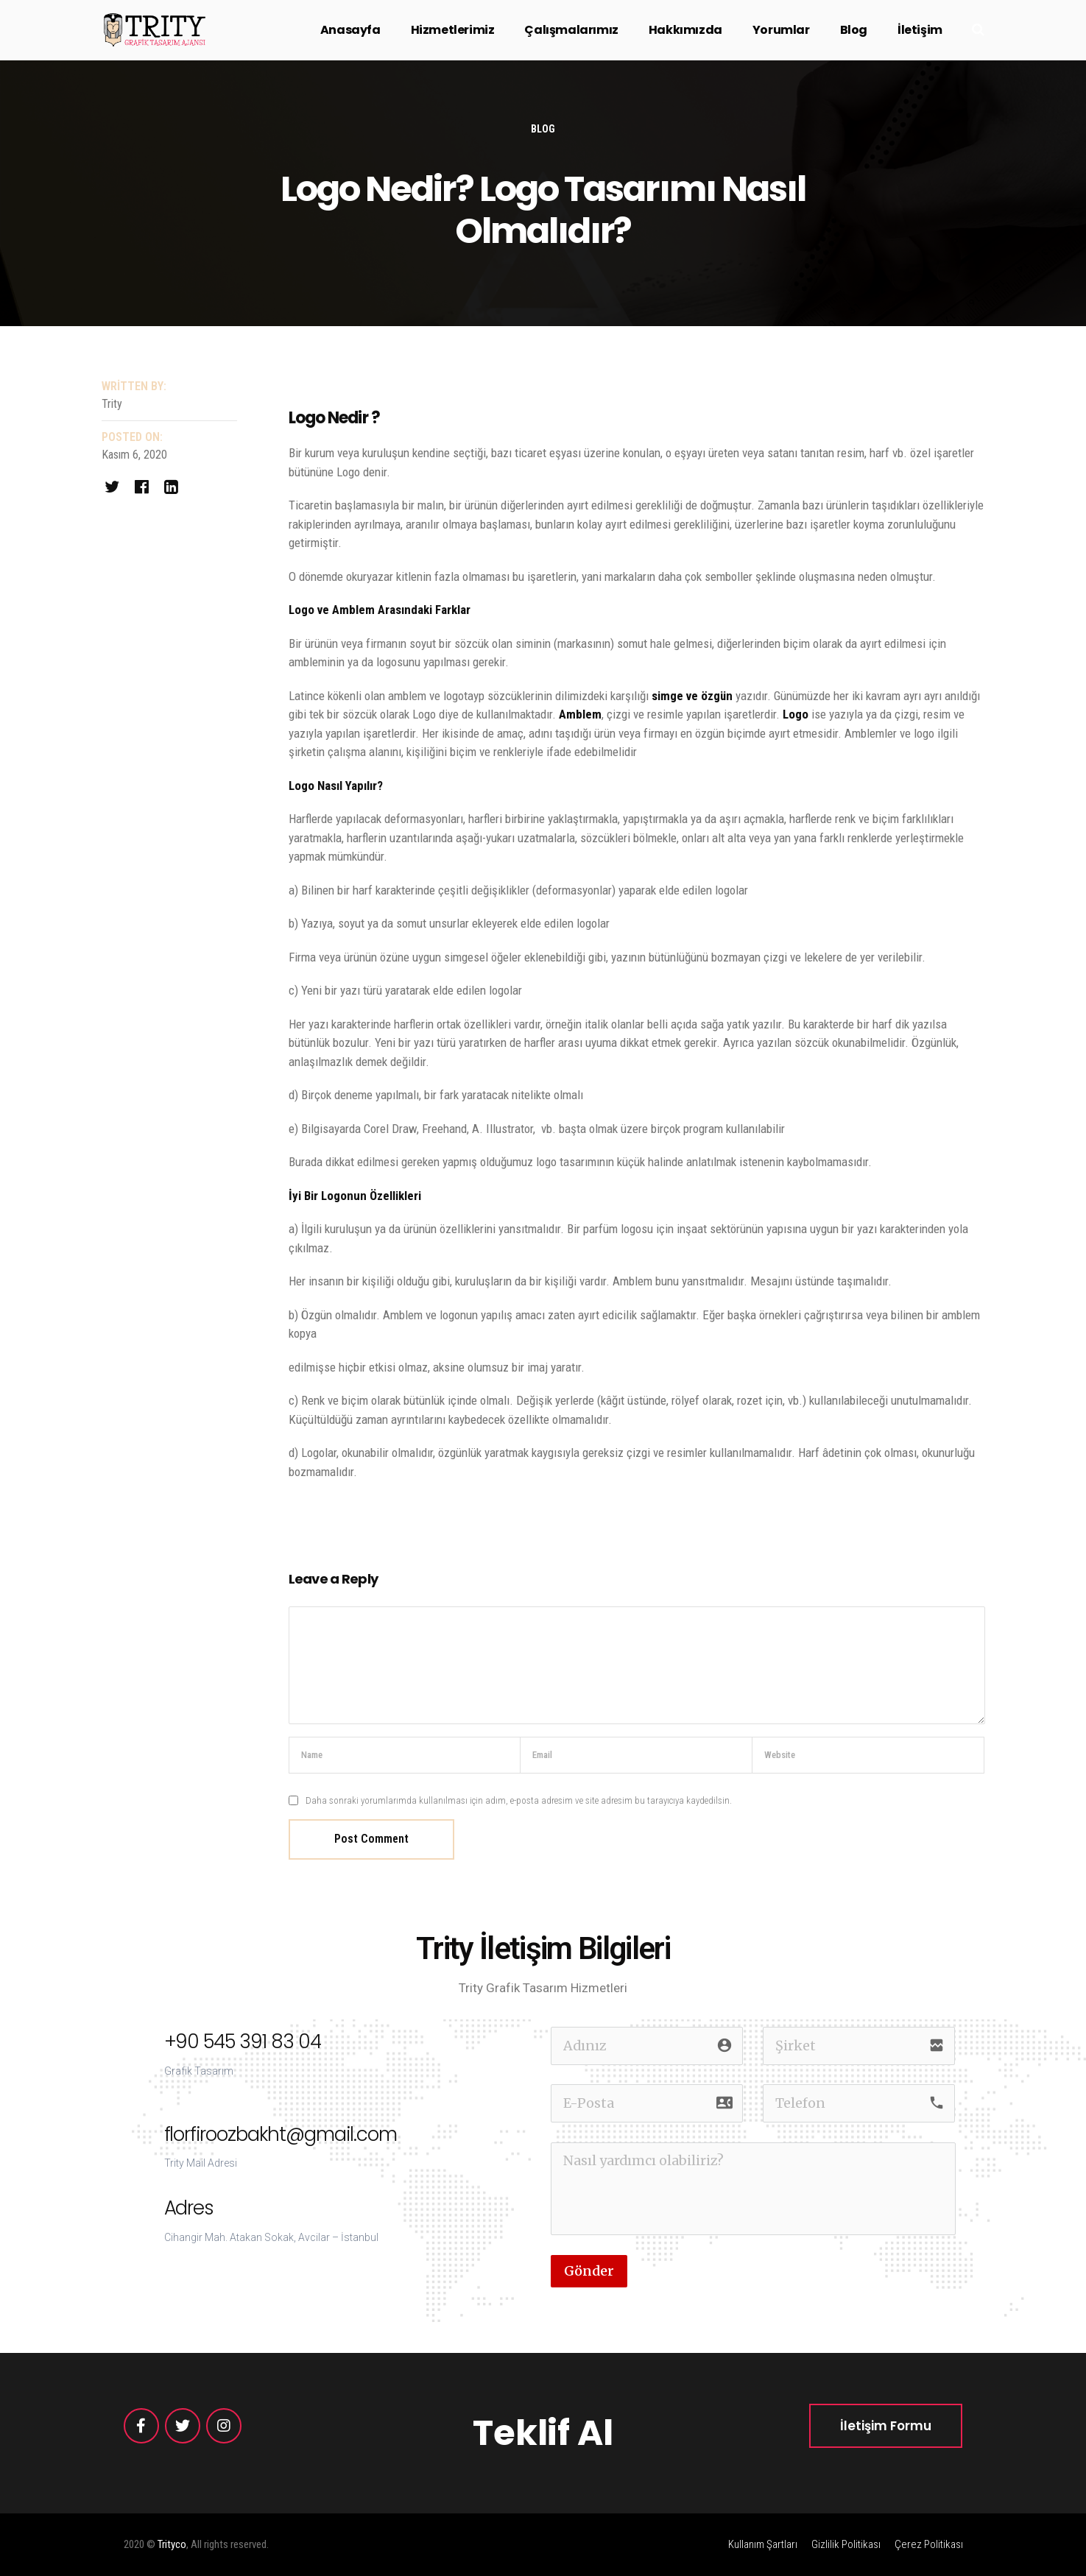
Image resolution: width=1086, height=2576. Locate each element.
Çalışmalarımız (571, 29)
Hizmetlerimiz (453, 29)
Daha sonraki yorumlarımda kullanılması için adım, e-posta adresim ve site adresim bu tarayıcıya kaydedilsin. (519, 1800)
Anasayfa (350, 29)
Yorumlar (781, 29)
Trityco (172, 2544)
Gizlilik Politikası (846, 2544)
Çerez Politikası (929, 2544)
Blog (853, 29)
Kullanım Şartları (762, 2544)
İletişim (920, 29)
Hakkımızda (685, 29)
